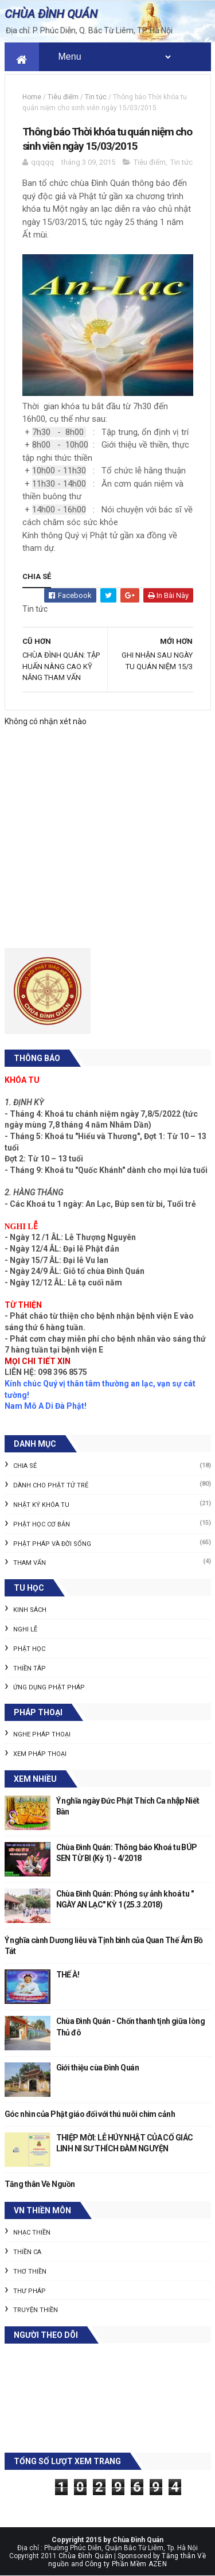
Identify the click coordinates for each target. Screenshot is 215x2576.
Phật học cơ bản (41, 1524)
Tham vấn (29, 1563)
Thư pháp (29, 2291)
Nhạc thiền (31, 2232)
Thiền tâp (29, 1668)
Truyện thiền (35, 2310)
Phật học (29, 1649)
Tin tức (96, 97)
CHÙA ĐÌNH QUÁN (51, 14)
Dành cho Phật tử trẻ (50, 1485)
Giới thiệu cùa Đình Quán (97, 2067)
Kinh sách (29, 1610)
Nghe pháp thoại (42, 1734)
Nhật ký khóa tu (41, 1505)
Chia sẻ (25, 1466)
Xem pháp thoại (40, 1754)
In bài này (168, 595)
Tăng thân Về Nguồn (40, 2184)
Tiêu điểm (63, 97)
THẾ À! (68, 1974)
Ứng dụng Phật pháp (49, 1687)
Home (31, 97)
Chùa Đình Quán (85, 2556)
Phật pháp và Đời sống (52, 1544)
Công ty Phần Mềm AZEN (126, 2564)
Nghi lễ (25, 1629)
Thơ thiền (29, 2271)
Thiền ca (27, 2252)
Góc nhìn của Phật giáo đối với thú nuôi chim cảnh (90, 2114)
